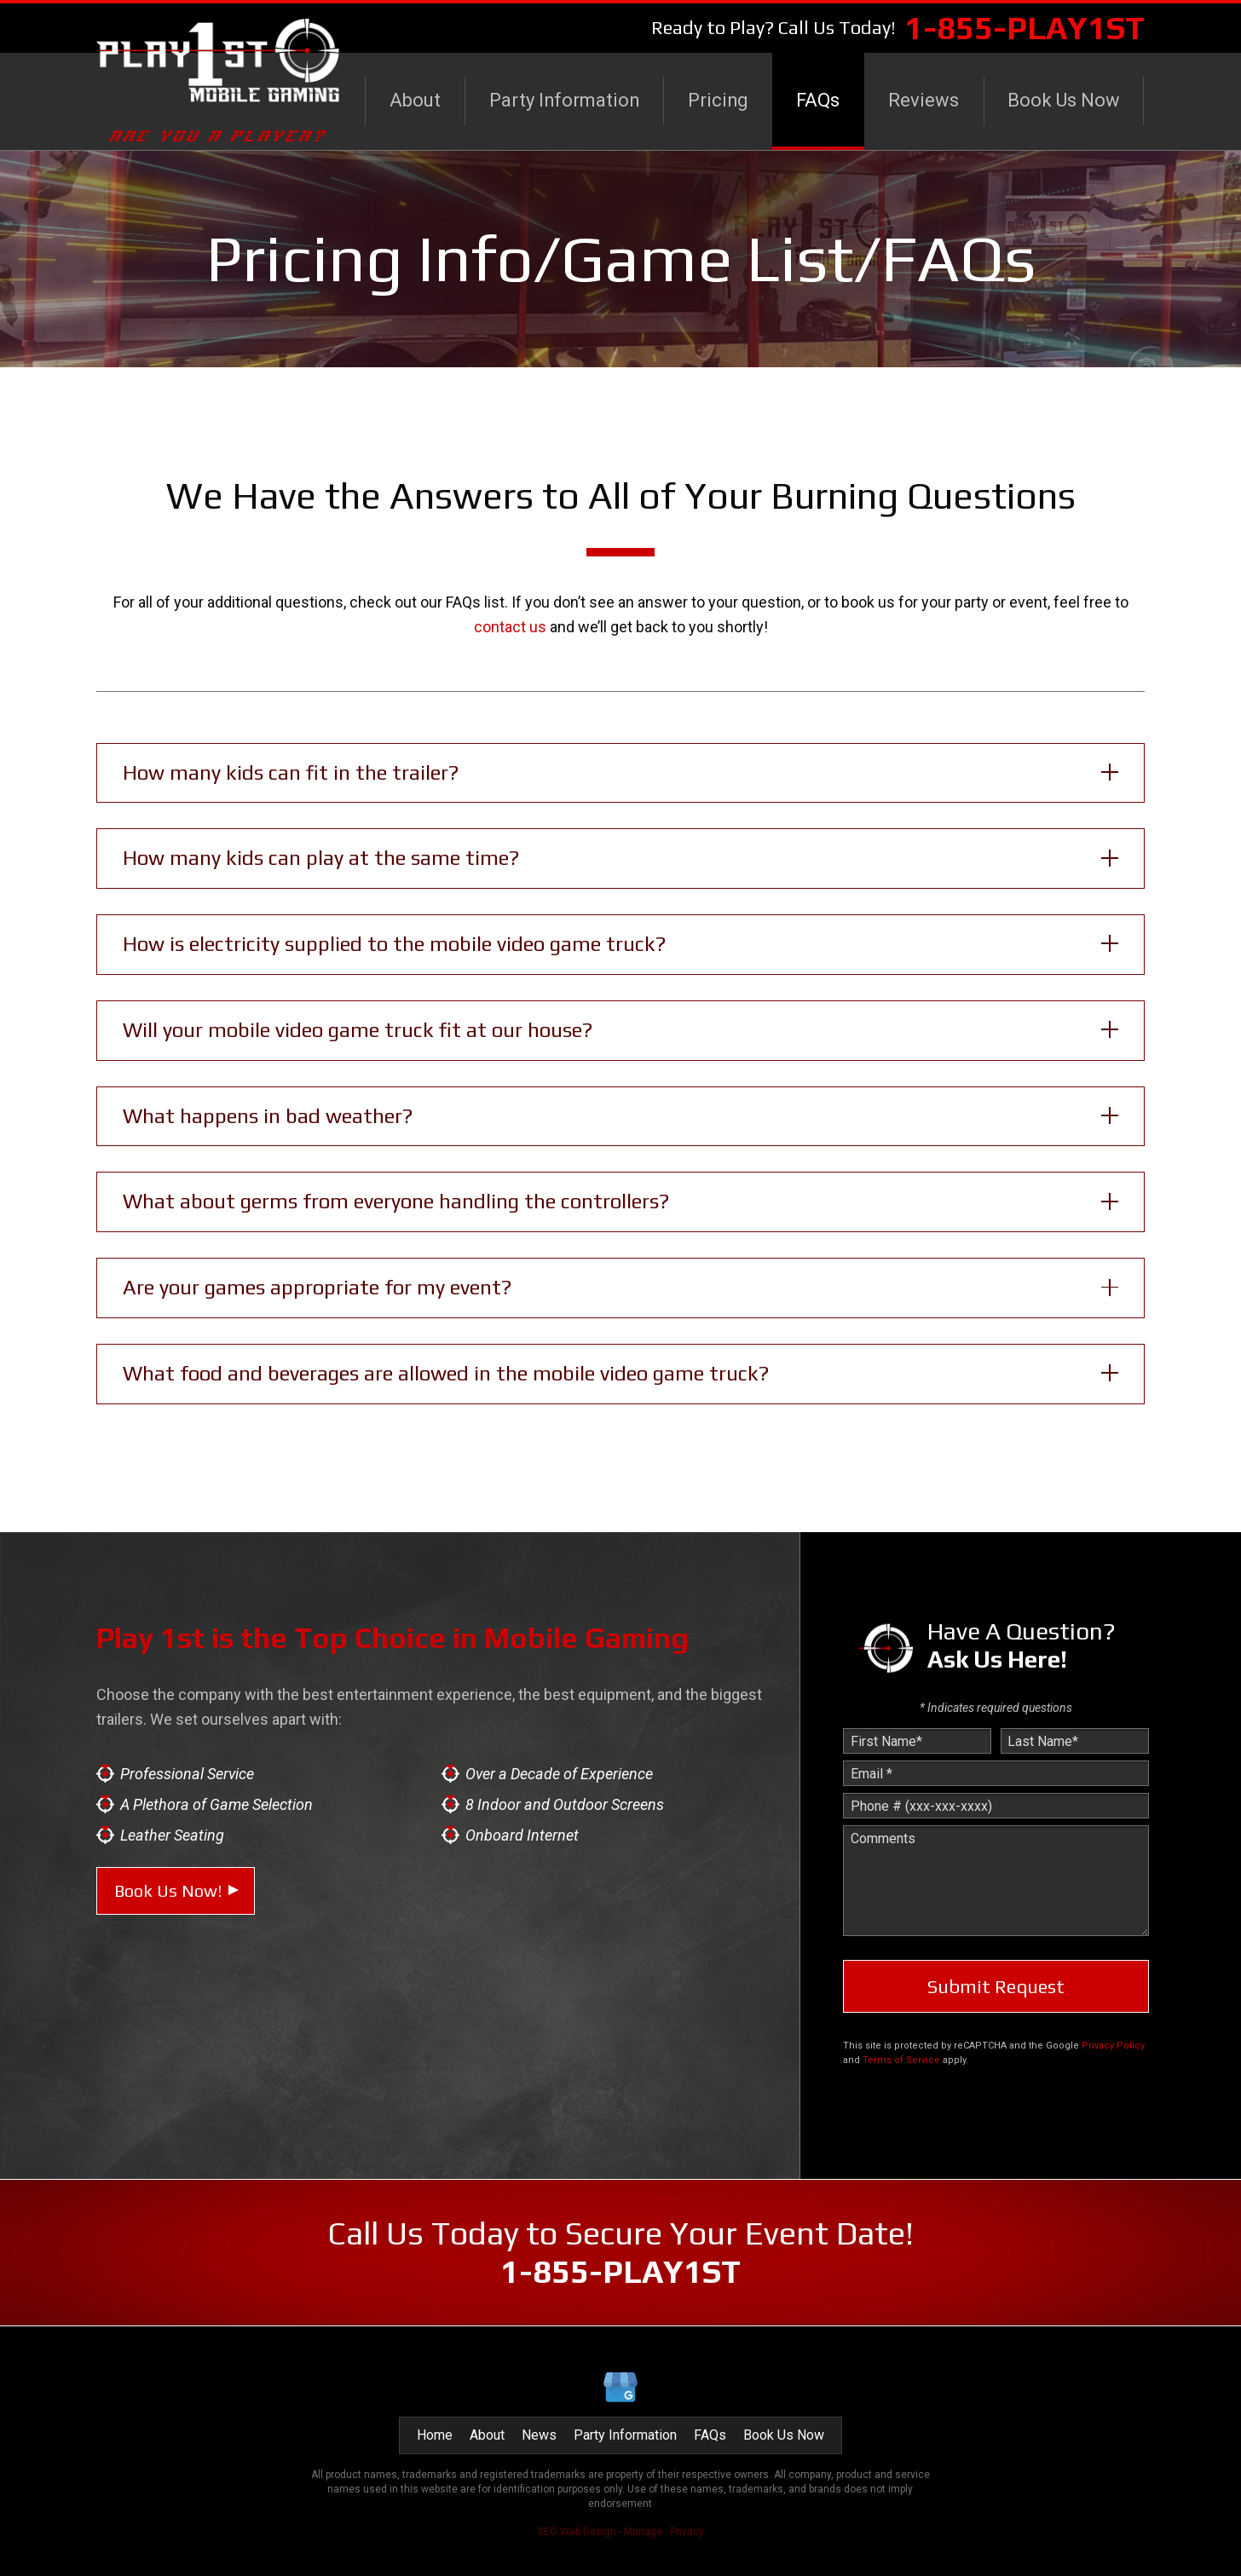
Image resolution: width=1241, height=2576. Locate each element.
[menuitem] (415, 101)
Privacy (687, 2532)
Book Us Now (1063, 100)
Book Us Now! (168, 1890)
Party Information (564, 100)
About (415, 100)
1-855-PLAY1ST (1024, 27)
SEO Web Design (577, 2532)
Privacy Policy (1113, 2045)
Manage (643, 2532)
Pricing (717, 100)
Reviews (923, 100)
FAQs (818, 100)
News (539, 2435)
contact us (510, 627)
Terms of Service (901, 2060)
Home (435, 2435)
